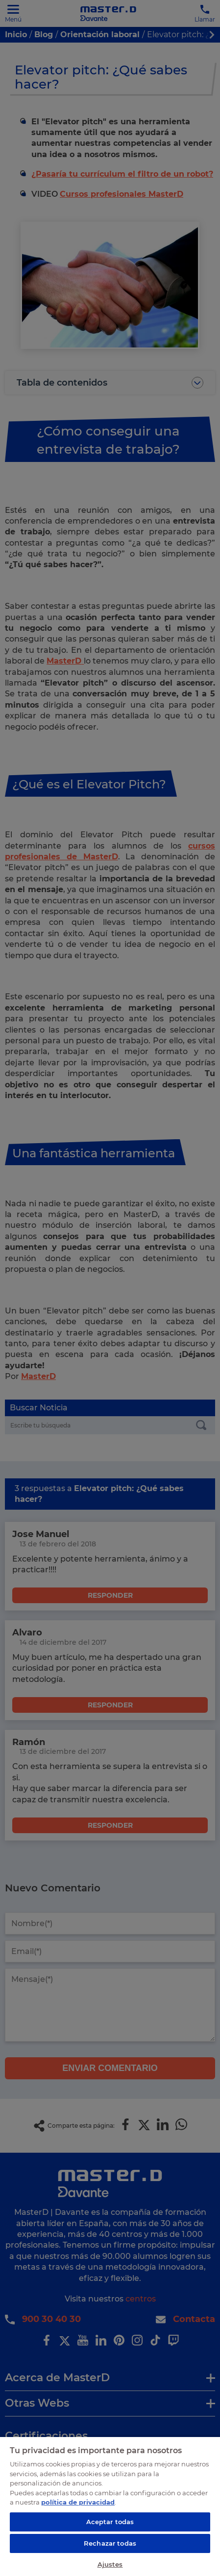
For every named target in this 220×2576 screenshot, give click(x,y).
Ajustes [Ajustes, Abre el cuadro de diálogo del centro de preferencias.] (110, 2564)
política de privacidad (78, 2502)
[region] (110, 2506)
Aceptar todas (110, 2522)
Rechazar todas (110, 2543)
